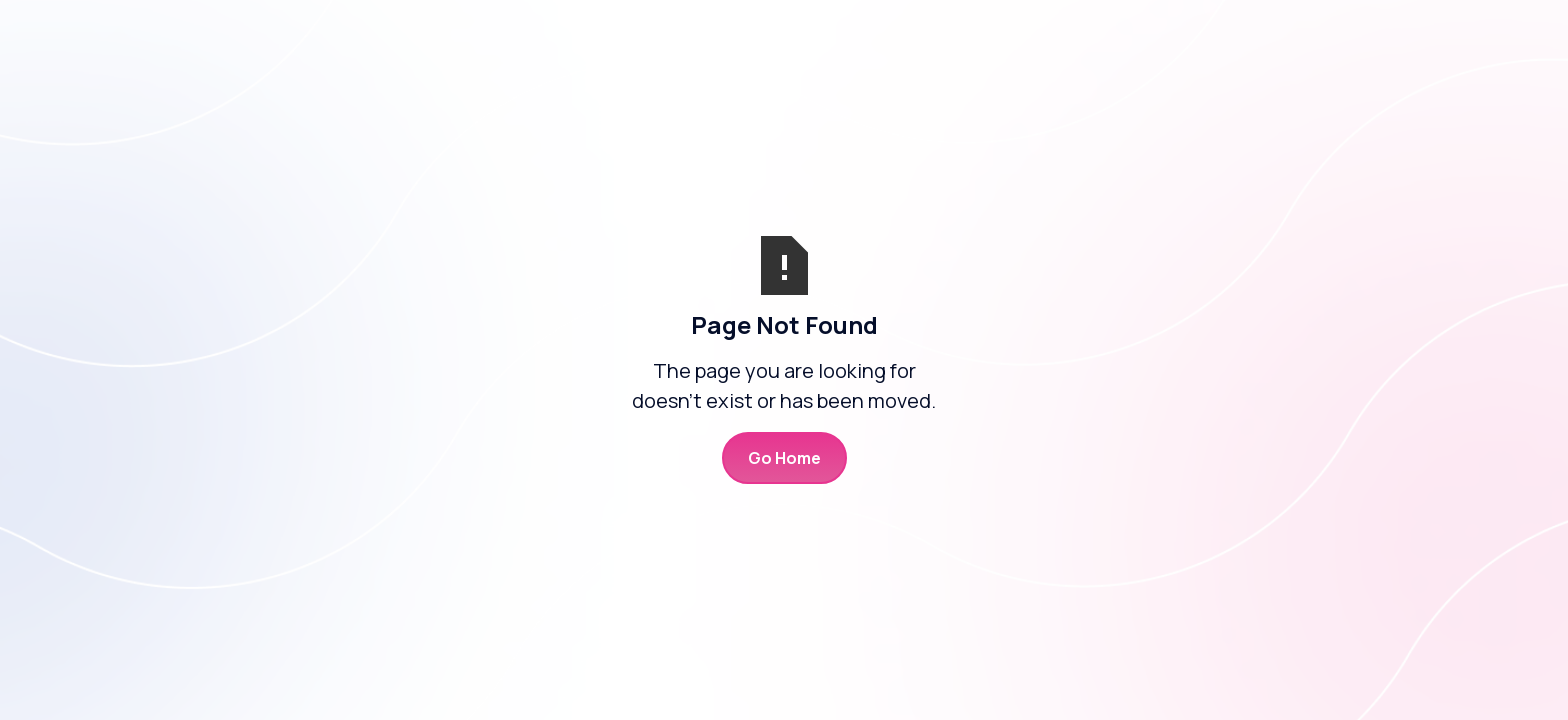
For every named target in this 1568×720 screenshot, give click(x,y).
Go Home (784, 458)
